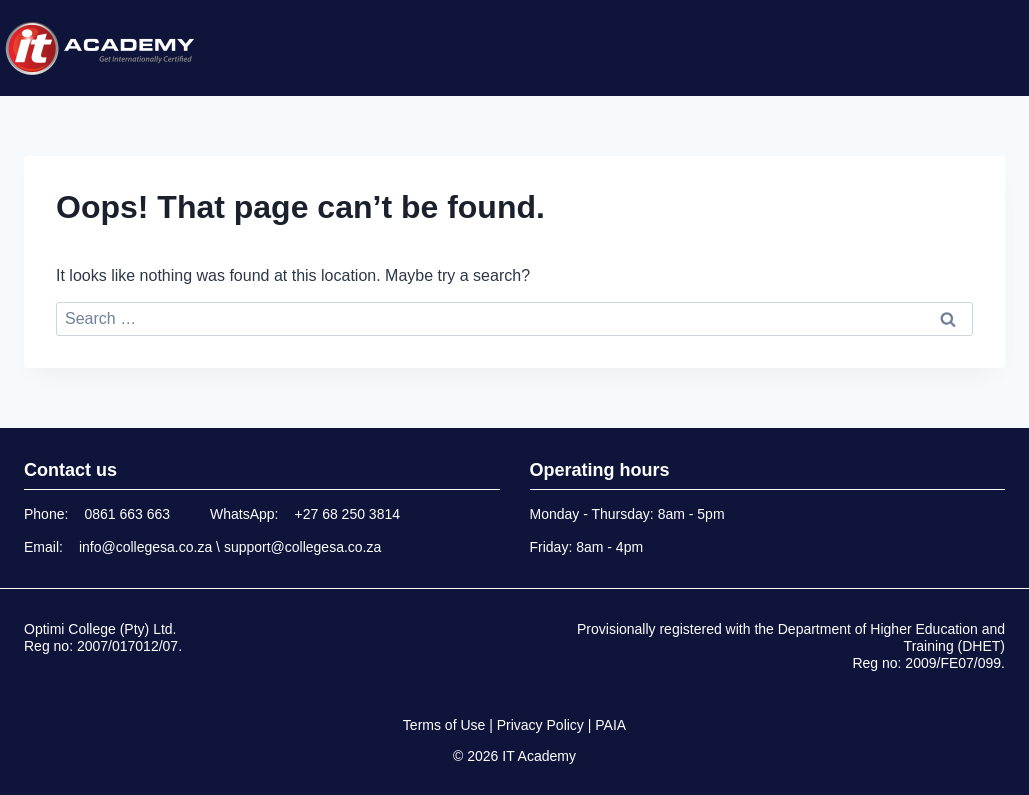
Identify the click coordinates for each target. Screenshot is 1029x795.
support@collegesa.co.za (302, 547)
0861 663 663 (127, 514)
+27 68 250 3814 (348, 514)
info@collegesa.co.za (145, 547)
